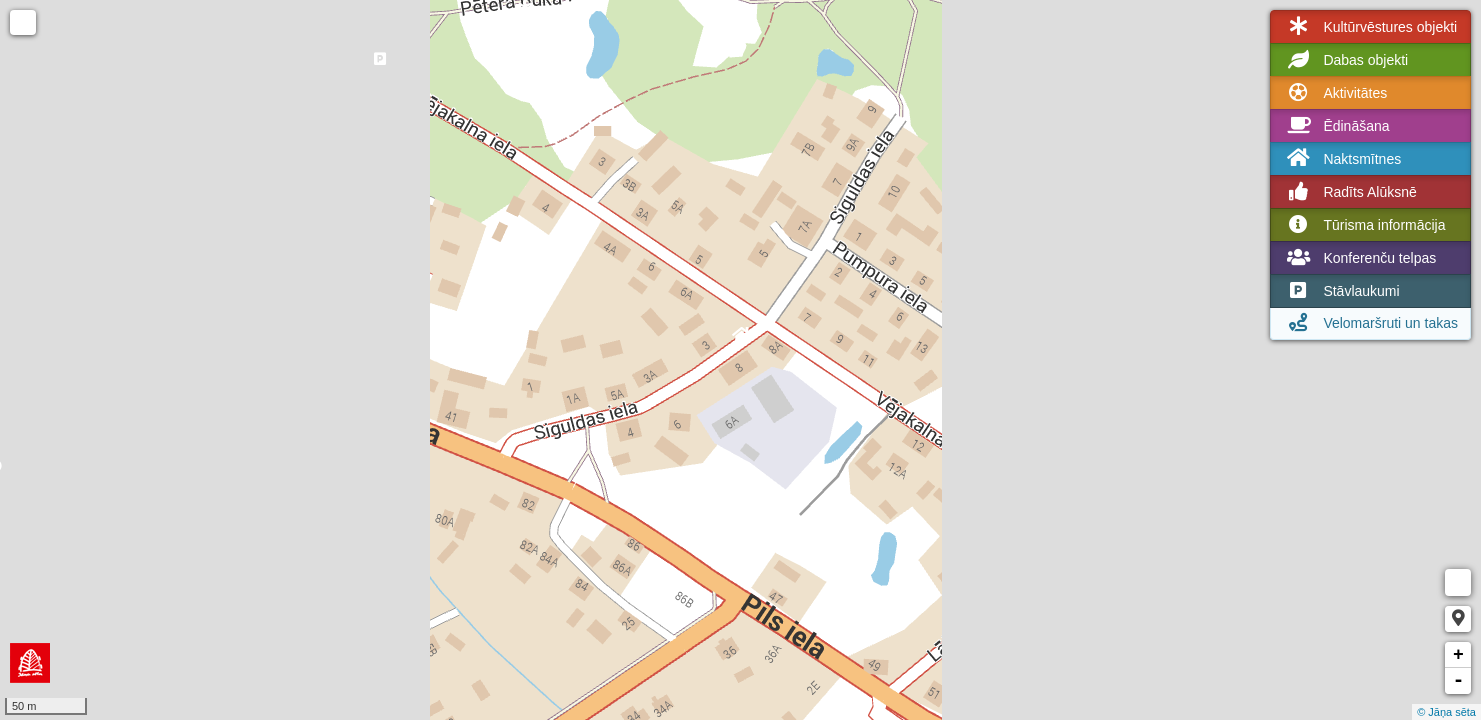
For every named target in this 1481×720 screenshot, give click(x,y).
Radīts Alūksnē (1349, 192)
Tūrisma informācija (1364, 225)
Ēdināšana (1336, 126)
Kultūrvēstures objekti (1370, 27)
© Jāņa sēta (1446, 712)
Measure (1458, 582)
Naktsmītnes (1342, 158)
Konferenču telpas (1359, 258)
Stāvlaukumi (1341, 291)
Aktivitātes (1335, 93)
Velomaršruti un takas (1370, 323)
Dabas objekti (1345, 60)
